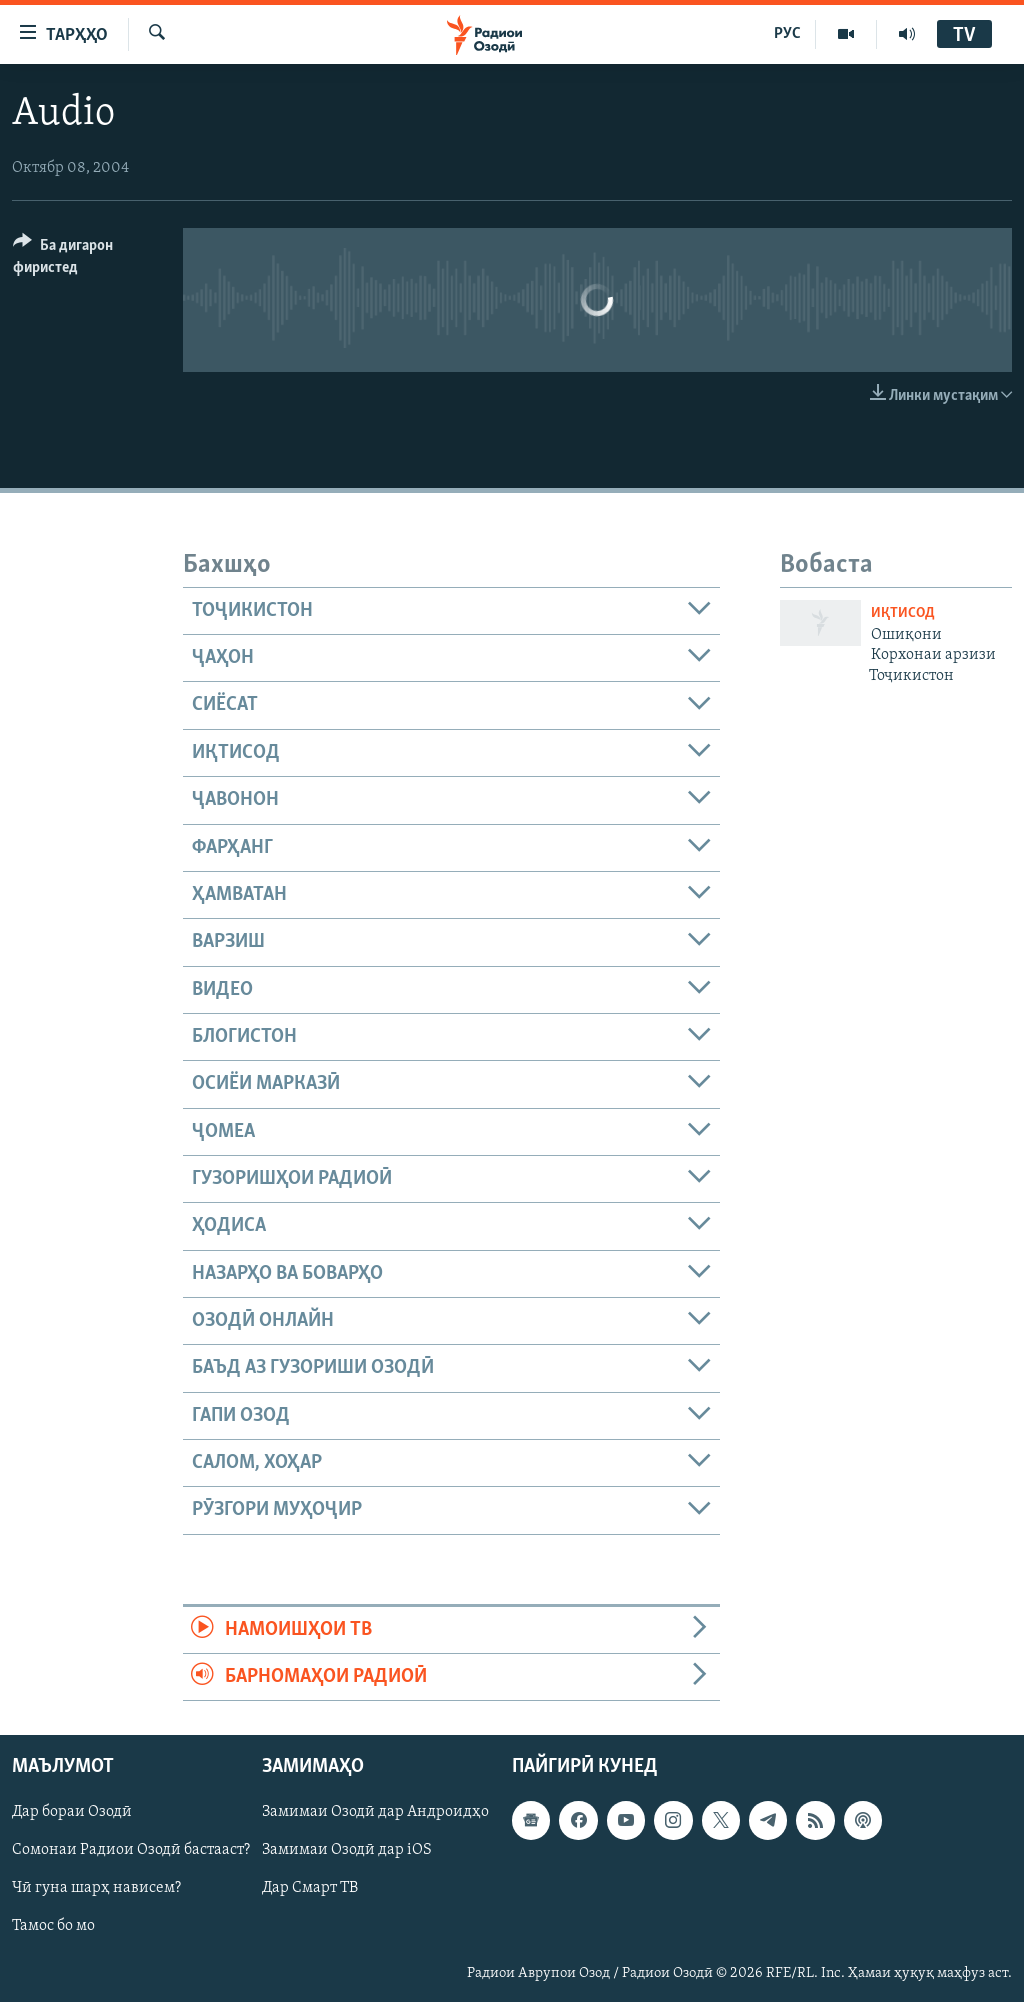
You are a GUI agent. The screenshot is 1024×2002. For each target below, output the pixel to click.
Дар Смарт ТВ (310, 1889)
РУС (787, 34)
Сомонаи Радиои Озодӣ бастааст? (131, 1851)
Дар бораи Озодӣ (72, 1813)
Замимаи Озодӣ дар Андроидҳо (375, 1813)
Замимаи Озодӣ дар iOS (347, 1851)
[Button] (86, 259)
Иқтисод (903, 613)
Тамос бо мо (53, 1927)
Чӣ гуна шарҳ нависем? (96, 1889)
